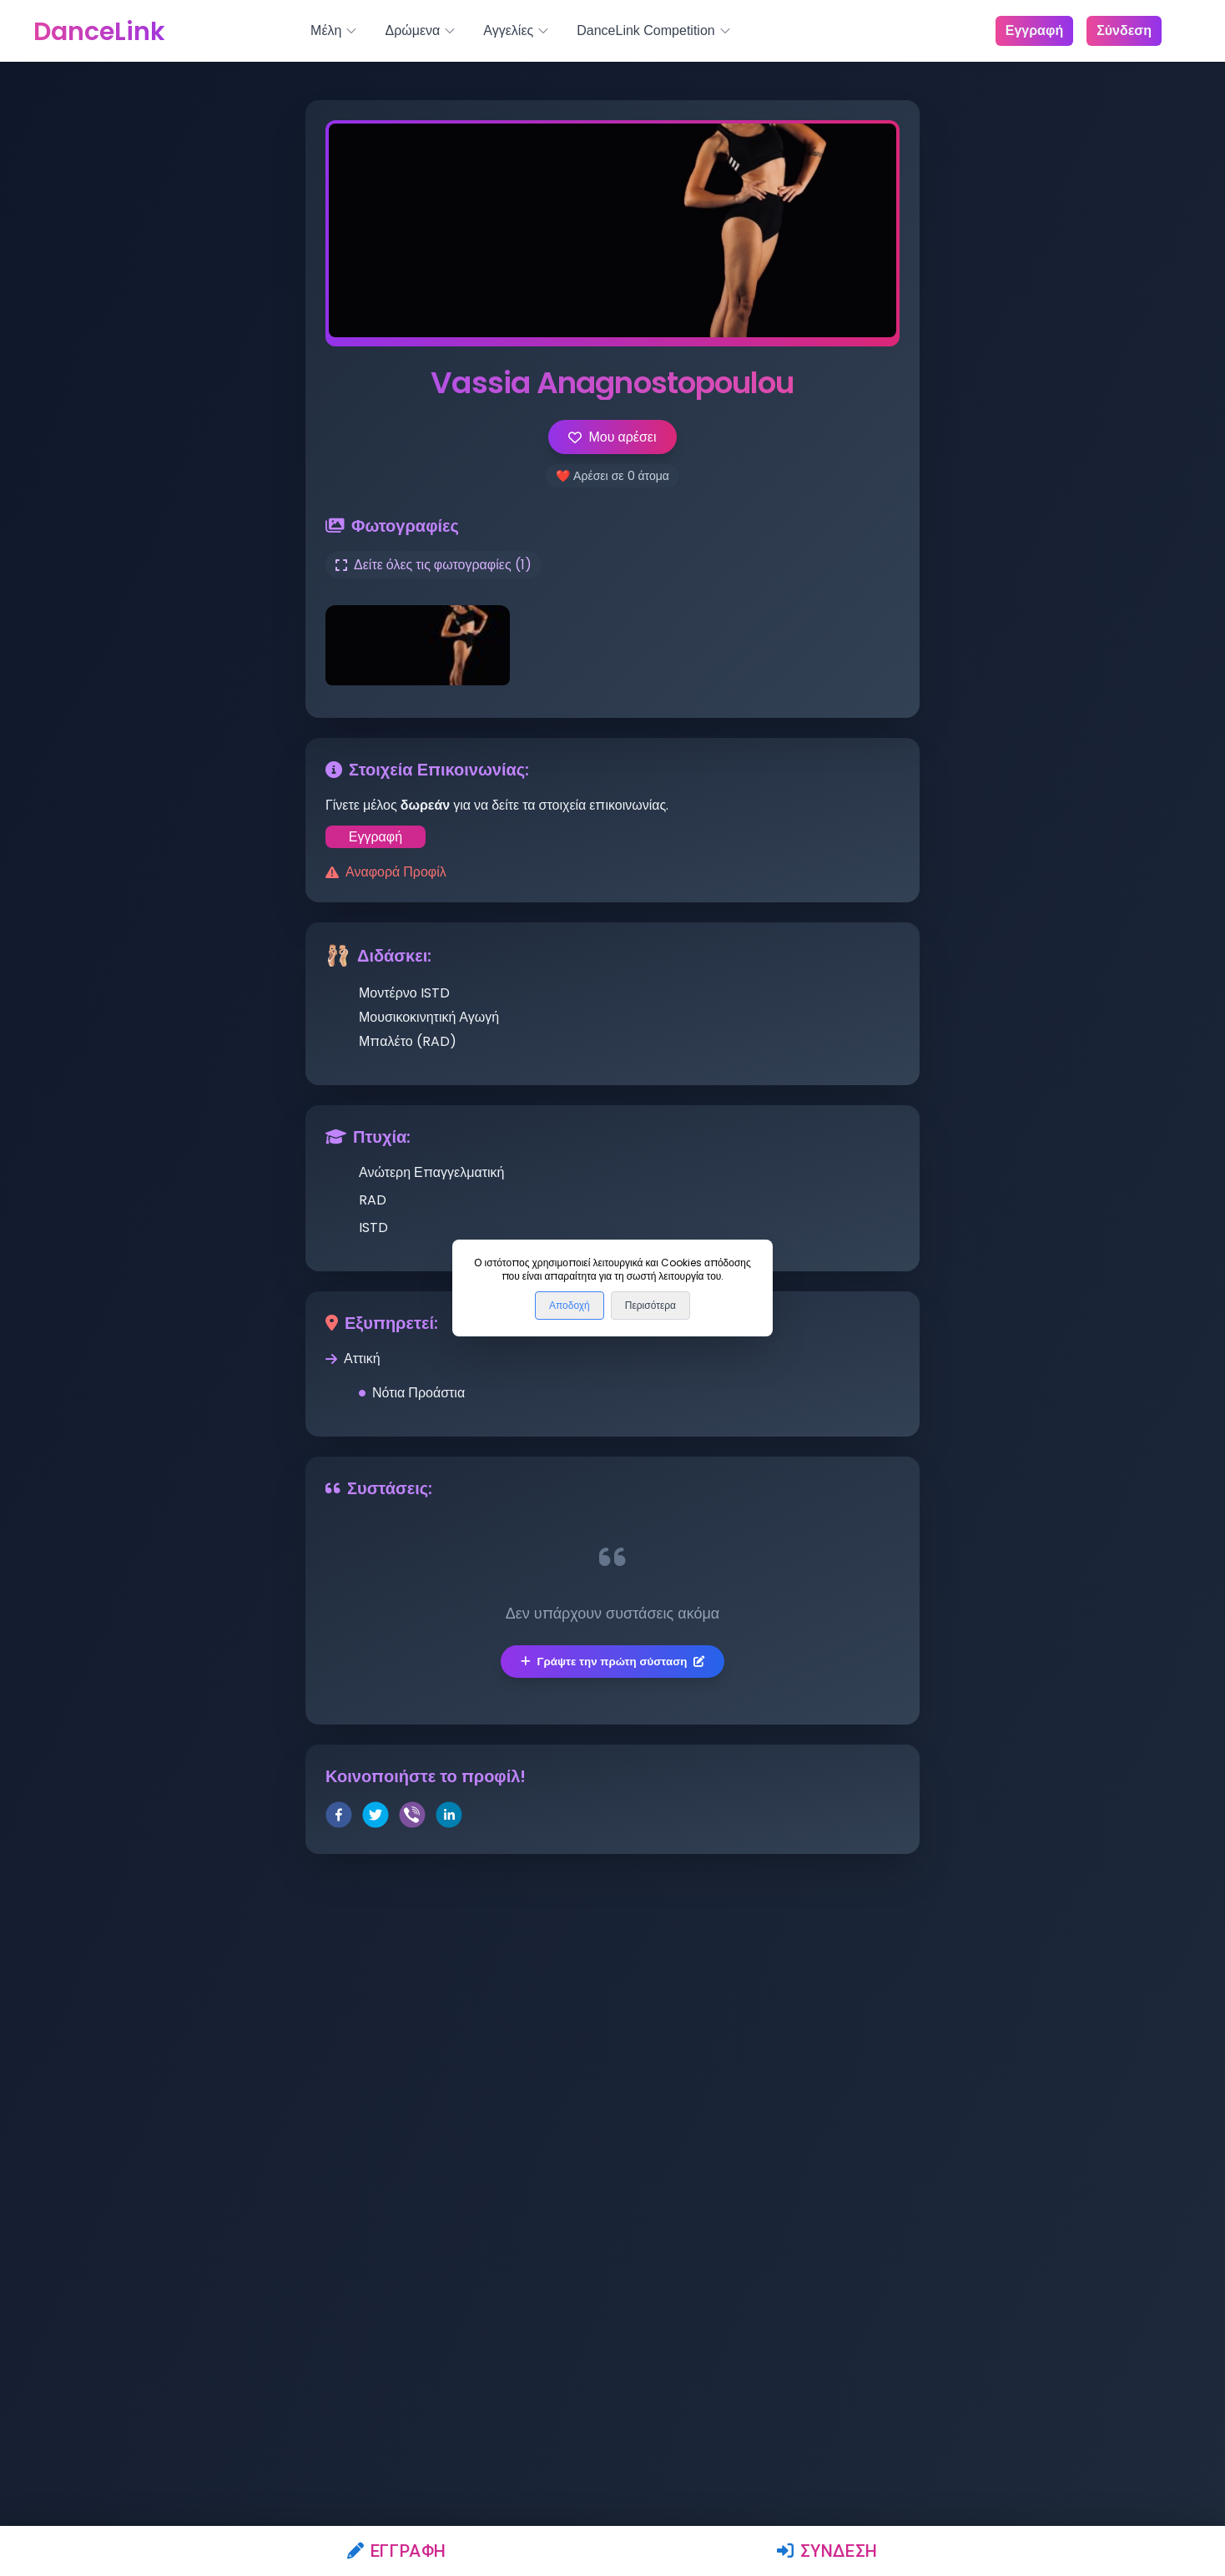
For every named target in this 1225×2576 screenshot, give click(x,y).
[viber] (412, 1817)
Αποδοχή (569, 1305)
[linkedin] (449, 1817)
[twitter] (375, 1817)
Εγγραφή (396, 2551)
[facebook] (338, 1817)
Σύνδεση (827, 2551)
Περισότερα (650, 1305)
